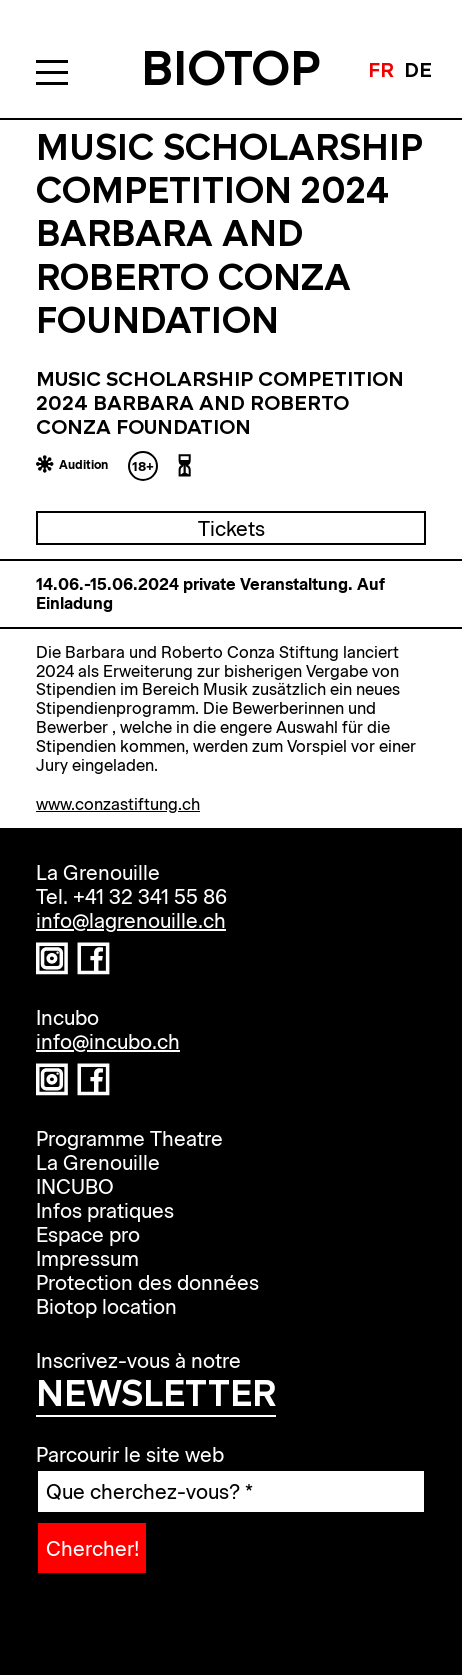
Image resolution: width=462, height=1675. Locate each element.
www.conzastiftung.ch (118, 803)
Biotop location (106, 1306)
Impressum (87, 1258)
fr (381, 72)
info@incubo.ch (108, 1041)
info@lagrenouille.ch (131, 920)
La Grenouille (98, 1162)
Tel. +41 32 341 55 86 (131, 896)
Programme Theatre (129, 1138)
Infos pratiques (105, 1210)
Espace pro (88, 1234)
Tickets (231, 528)
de (418, 72)
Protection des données (147, 1282)
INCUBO (75, 1186)
